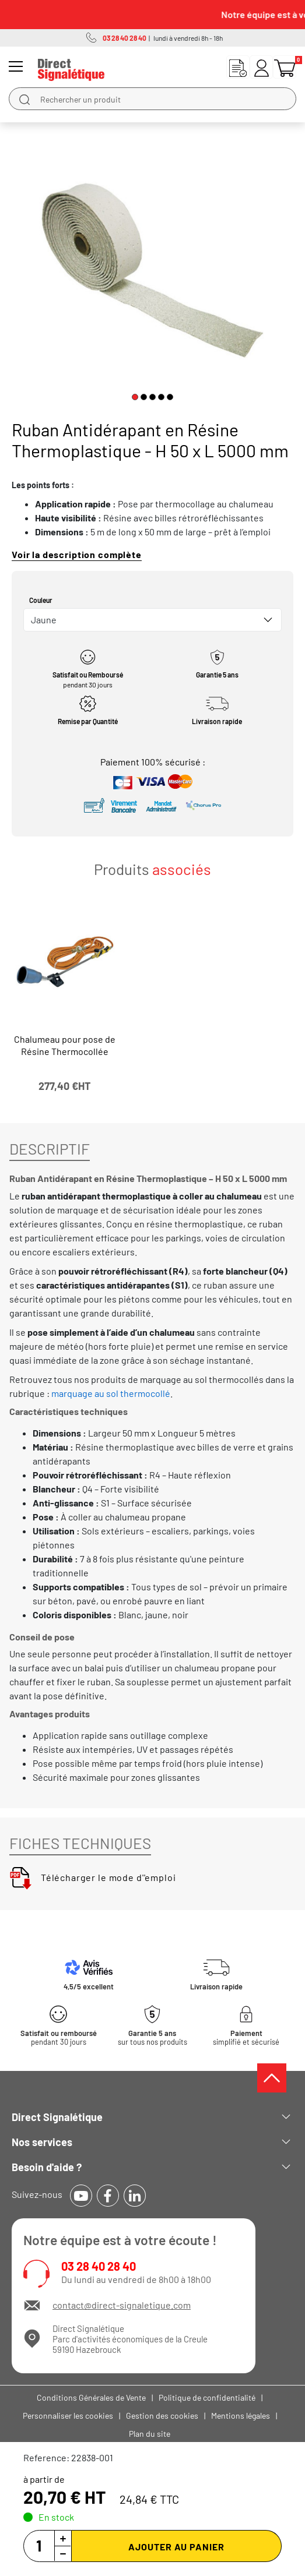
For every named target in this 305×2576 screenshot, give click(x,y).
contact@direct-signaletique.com (121, 2304)
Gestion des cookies (162, 2415)
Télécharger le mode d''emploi (92, 1877)
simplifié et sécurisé (246, 2037)
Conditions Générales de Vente (91, 2397)
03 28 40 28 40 (98, 2266)
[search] (24, 99)
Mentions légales (240, 2415)
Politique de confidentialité (207, 2397)
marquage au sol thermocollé (110, 1393)
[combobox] (152, 619)
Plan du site (149, 2434)
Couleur (40, 600)
